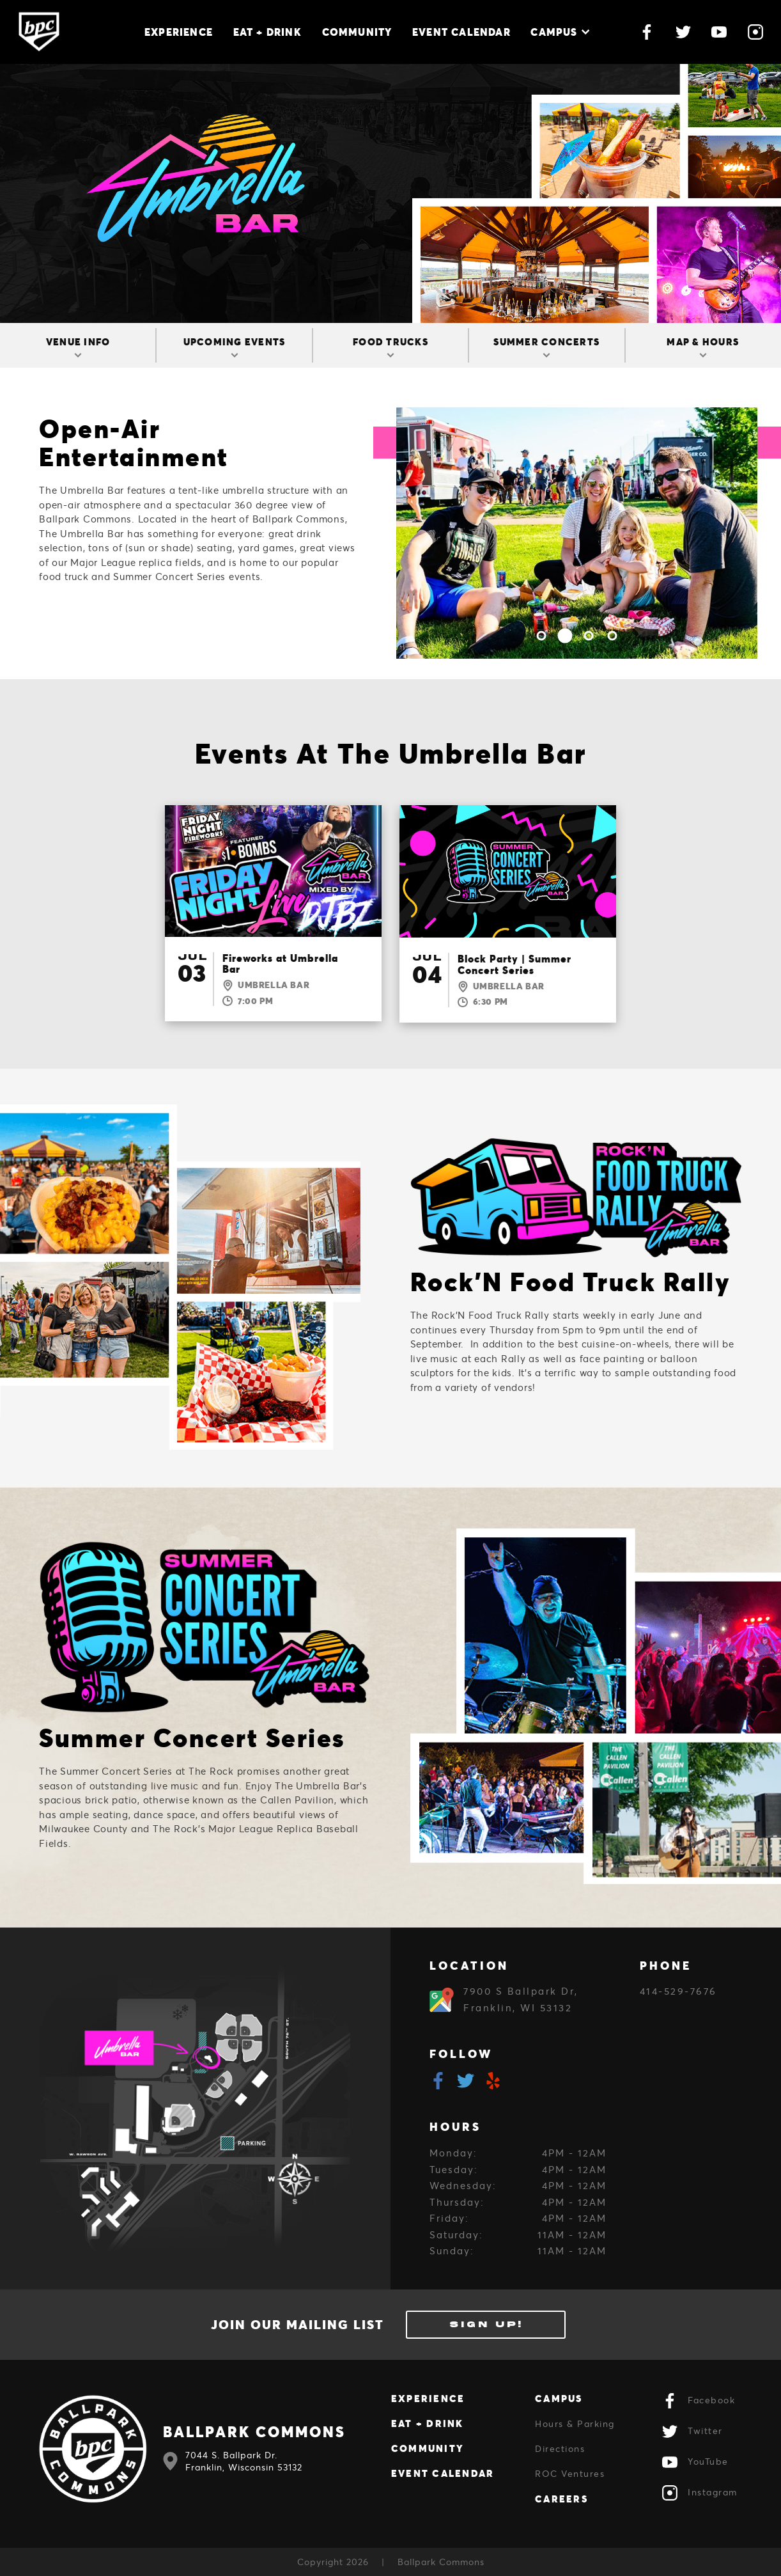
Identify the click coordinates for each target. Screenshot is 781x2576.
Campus (559, 31)
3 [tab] (589, 635)
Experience (178, 31)
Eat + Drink (267, 31)
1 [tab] (541, 635)
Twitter (692, 2431)
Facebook (698, 2400)
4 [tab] (612, 635)
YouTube (695, 2462)
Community (357, 31)
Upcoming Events (234, 346)
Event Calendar (461, 31)
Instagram (700, 2493)
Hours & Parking (575, 2423)
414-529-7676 (678, 1990)
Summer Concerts (546, 346)
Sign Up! (486, 2324)
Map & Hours (703, 346)
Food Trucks (390, 346)
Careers (561, 2498)
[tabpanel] (577, 533)
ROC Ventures (570, 2473)
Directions (560, 2448)
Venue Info (78, 346)
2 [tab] (565, 635)
